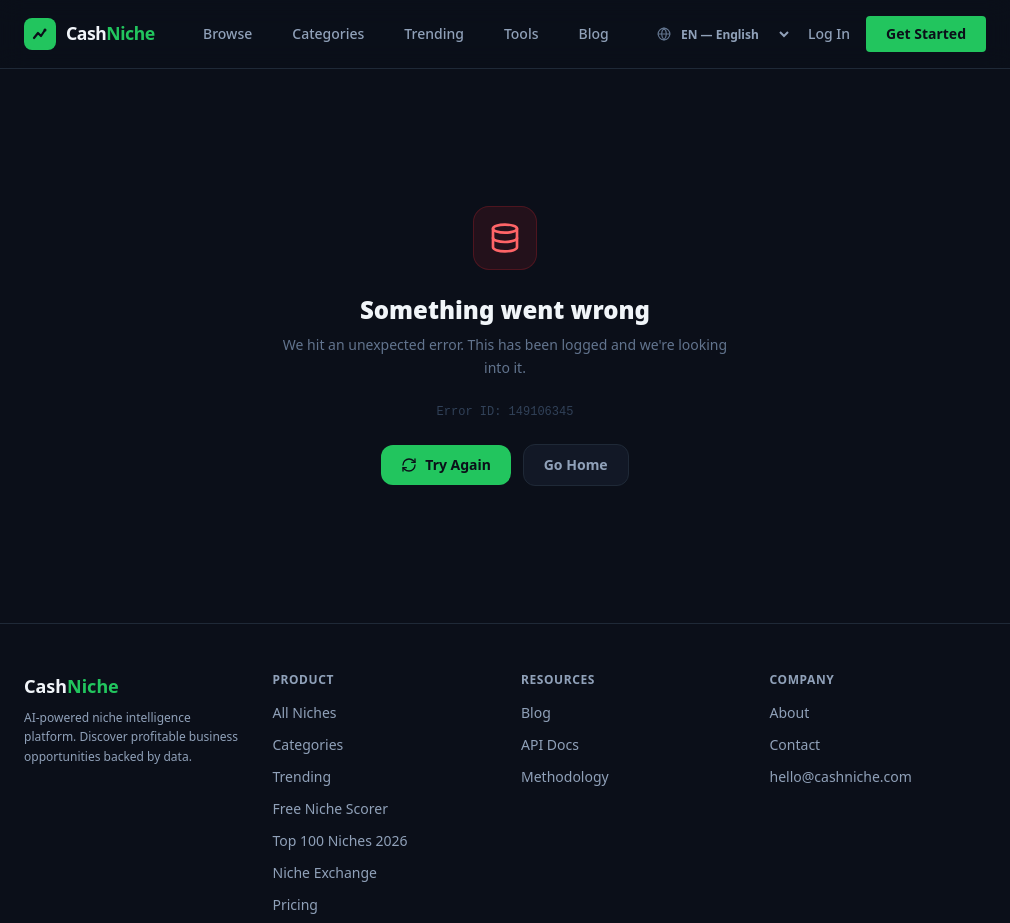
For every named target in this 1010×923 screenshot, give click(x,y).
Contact (795, 744)
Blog (593, 33)
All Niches (305, 712)
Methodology (565, 776)
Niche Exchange (325, 872)
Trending (434, 33)
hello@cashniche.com (841, 776)
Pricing (295, 904)
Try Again (445, 464)
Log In (829, 33)
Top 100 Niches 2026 (340, 840)
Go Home (576, 464)
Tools (521, 33)
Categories (328, 33)
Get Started (926, 33)
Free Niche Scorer (330, 808)
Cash (71, 686)
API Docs (550, 744)
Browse (227, 33)
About (790, 712)
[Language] (724, 34)
